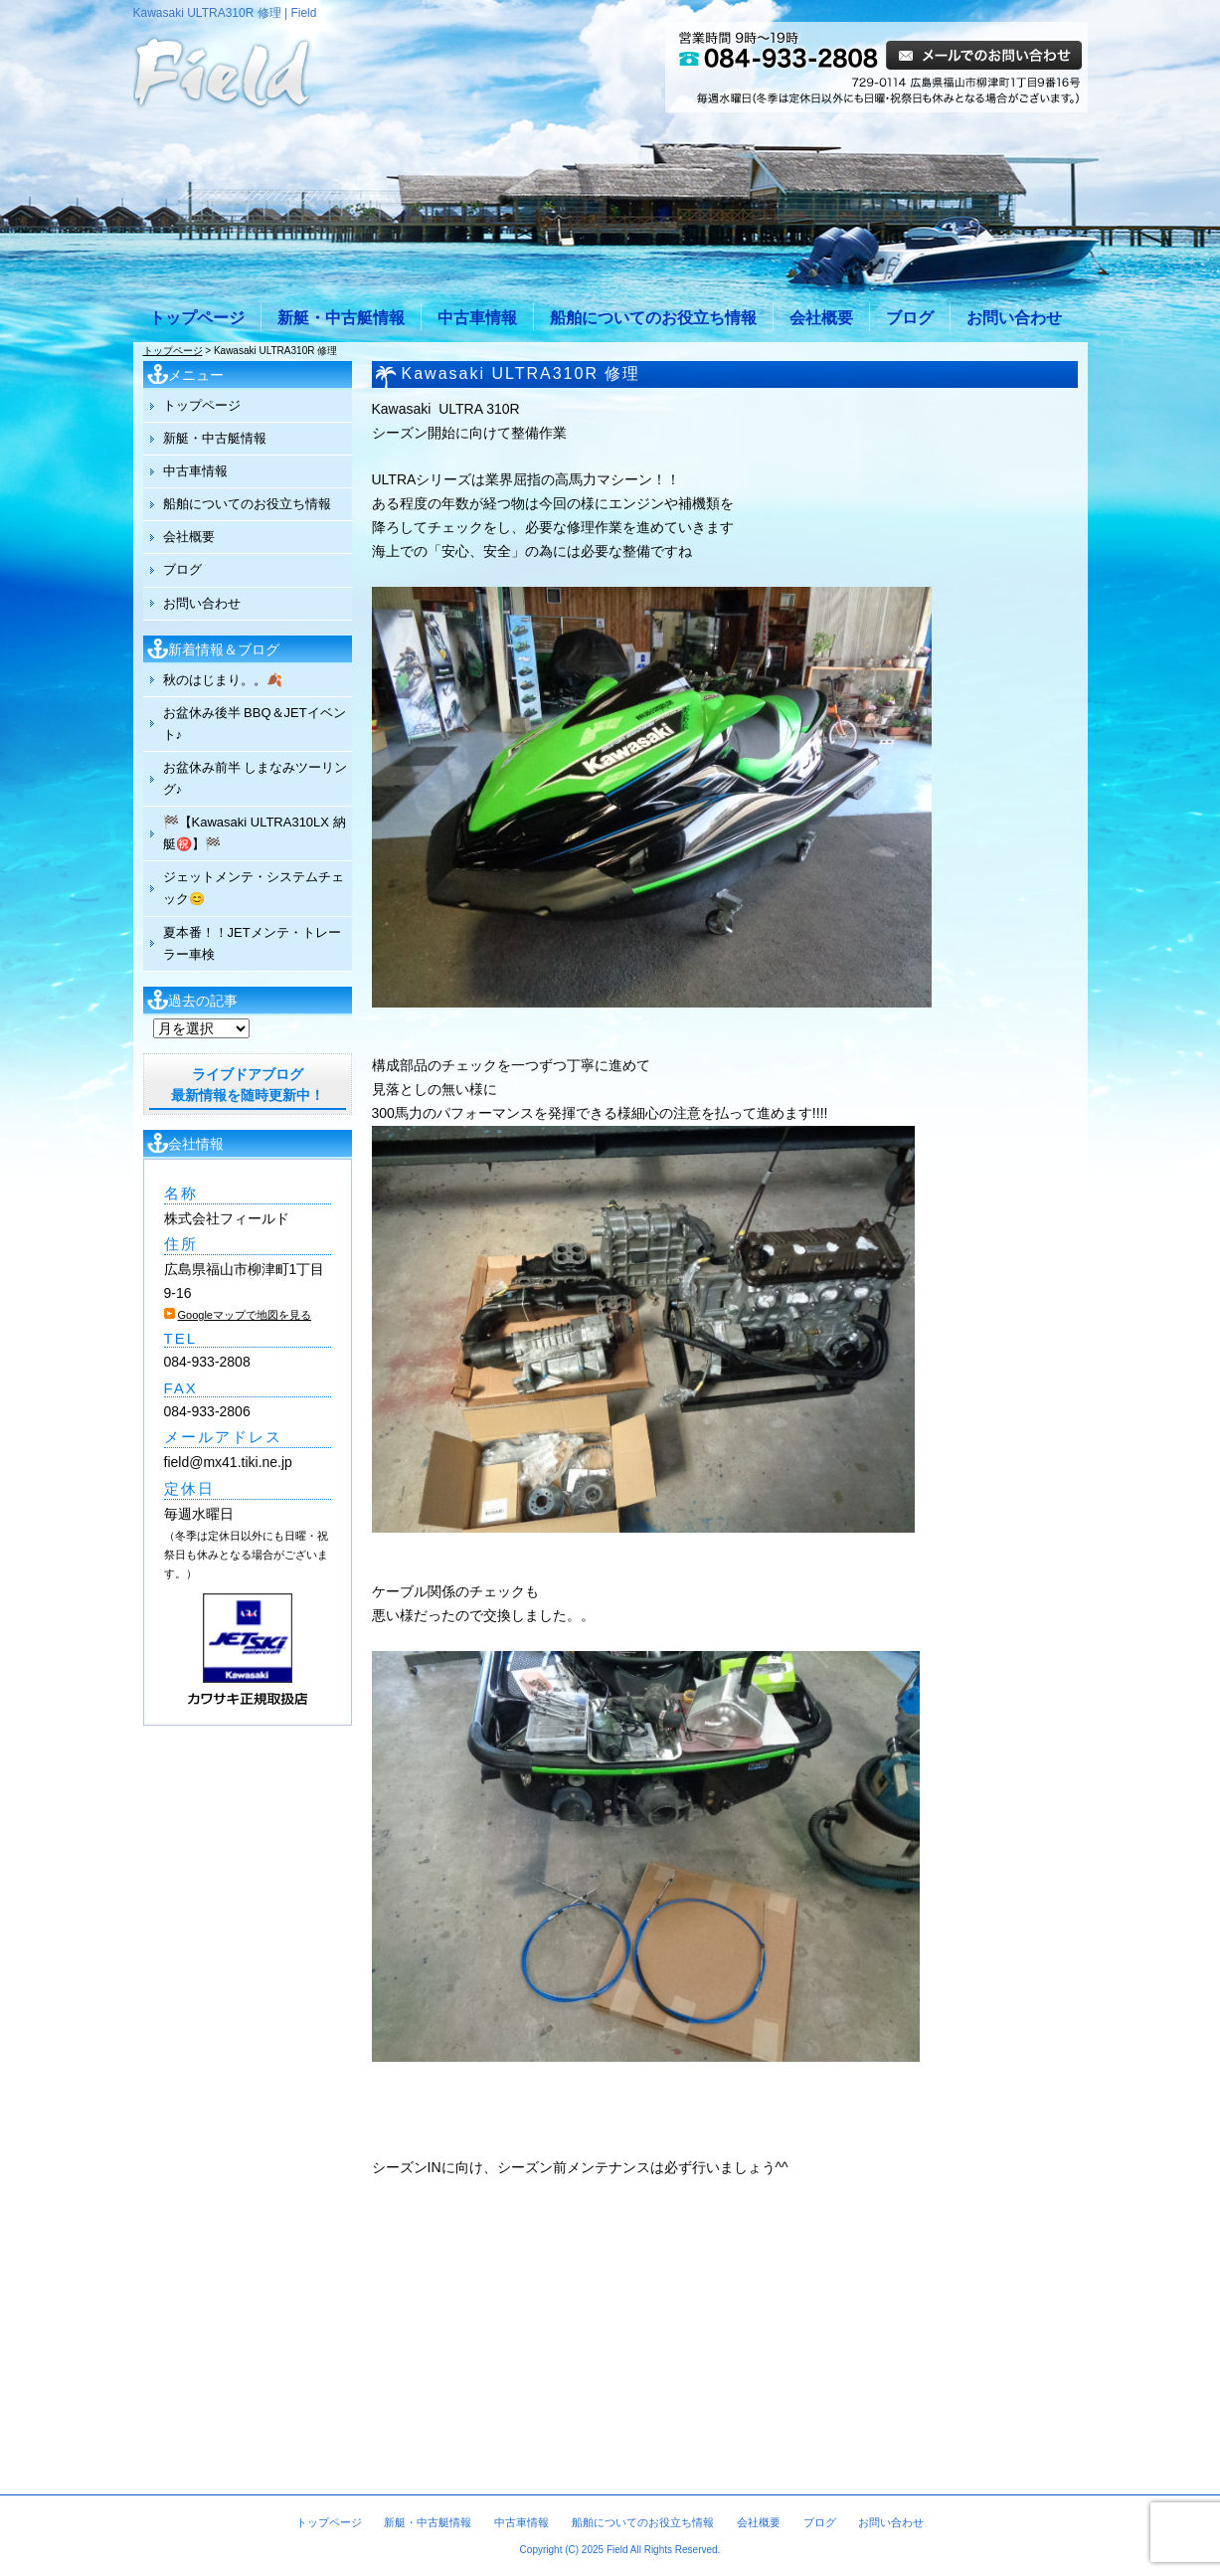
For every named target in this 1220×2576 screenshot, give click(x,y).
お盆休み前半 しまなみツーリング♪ (255, 778)
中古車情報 (477, 317)
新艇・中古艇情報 (341, 317)
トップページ (197, 317)
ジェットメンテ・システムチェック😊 (253, 887)
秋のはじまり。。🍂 (222, 679)
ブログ (910, 317)
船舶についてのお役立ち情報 (653, 317)
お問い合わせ (1014, 317)
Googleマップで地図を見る (244, 1315)
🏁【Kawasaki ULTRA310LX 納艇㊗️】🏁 (254, 833)
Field (617, 2549)
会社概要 (821, 317)
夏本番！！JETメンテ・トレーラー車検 (252, 943)
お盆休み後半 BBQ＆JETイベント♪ (254, 723)
